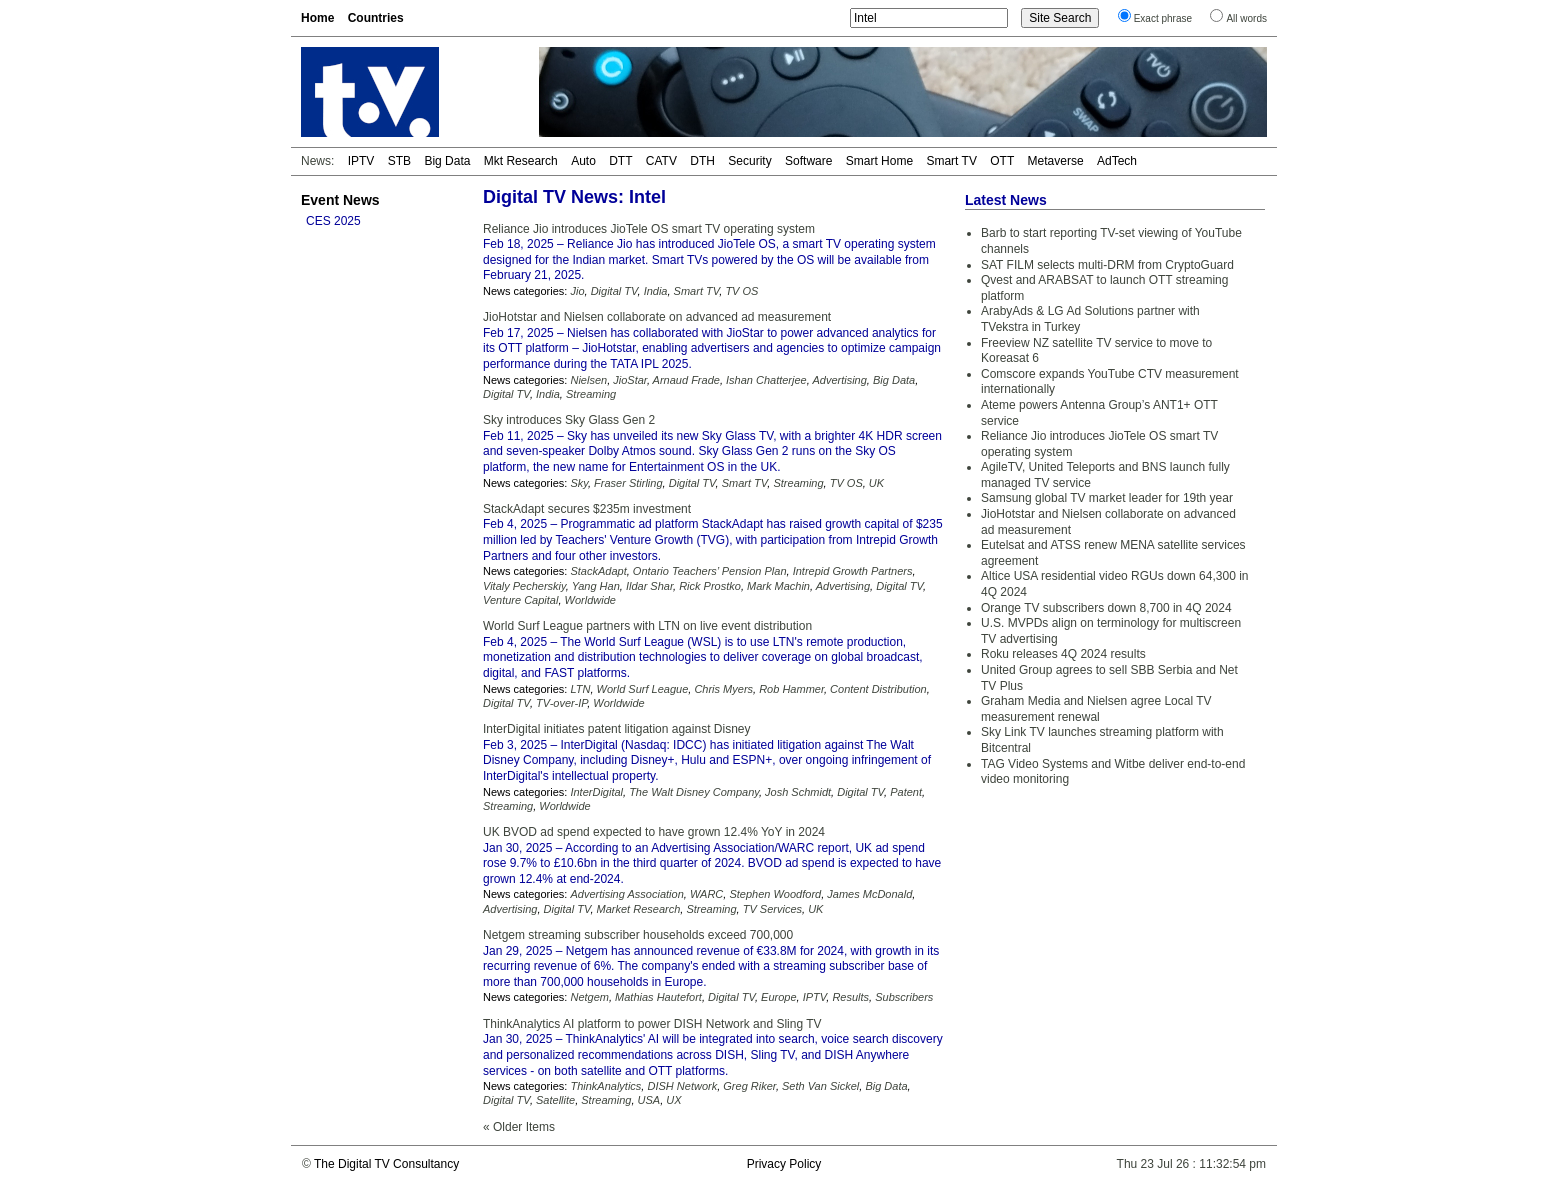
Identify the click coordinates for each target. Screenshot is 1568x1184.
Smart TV (951, 161)
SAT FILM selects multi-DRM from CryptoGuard (1107, 265)
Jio (577, 291)
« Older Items (519, 1127)
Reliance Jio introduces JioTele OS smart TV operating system (649, 229)
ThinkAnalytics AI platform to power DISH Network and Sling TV (652, 1024)
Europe (778, 997)
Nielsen (588, 380)
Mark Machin (778, 586)
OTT (1002, 161)
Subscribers (904, 997)
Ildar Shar (649, 586)
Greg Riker (749, 1086)
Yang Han (596, 586)
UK (876, 483)
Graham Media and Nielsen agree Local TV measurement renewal (1096, 709)
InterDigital (596, 792)
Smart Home (879, 161)
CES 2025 (333, 221)
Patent (906, 792)
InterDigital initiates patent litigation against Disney (616, 729)
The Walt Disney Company (694, 792)
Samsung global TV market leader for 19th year (1107, 498)
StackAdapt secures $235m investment (587, 509)
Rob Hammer (791, 689)
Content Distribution (878, 689)
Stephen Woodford (775, 894)
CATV (661, 161)
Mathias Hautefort (658, 997)
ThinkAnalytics (605, 1086)
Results (850, 997)
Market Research (639, 909)
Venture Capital (520, 600)
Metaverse (1056, 161)
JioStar (630, 380)
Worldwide (590, 600)
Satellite (555, 1100)
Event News (340, 200)
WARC (706, 894)
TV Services (772, 909)
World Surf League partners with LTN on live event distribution (647, 626)
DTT (620, 161)
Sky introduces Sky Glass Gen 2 (569, 420)
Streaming (591, 394)
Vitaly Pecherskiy (524, 586)
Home (317, 18)
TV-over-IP (561, 703)
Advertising (839, 380)
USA (649, 1100)
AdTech (1117, 161)
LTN (580, 689)
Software (808, 161)
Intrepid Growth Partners (853, 571)
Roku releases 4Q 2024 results (1063, 654)
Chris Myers (723, 689)
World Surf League (643, 689)
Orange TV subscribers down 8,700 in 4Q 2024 (1106, 608)
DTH (702, 161)
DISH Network (682, 1086)
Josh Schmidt (798, 792)
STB (399, 161)
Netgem (589, 997)
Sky (579, 483)
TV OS (741, 291)
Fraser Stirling (628, 483)
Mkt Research (521, 161)
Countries (376, 18)
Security (749, 161)
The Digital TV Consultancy (386, 1164)
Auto (583, 161)
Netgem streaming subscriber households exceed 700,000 (638, 935)
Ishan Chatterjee (766, 380)
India (656, 291)
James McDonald (869, 894)
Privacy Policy (784, 1164)
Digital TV (614, 291)
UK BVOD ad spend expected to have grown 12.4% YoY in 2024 (654, 832)
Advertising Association (626, 894)
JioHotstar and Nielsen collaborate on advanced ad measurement (657, 317)
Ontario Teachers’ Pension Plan (710, 571)
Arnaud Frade (686, 380)
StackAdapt (598, 571)
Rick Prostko (710, 586)
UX (673, 1100)
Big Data (447, 161)
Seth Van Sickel (820, 1086)
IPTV (361, 161)
